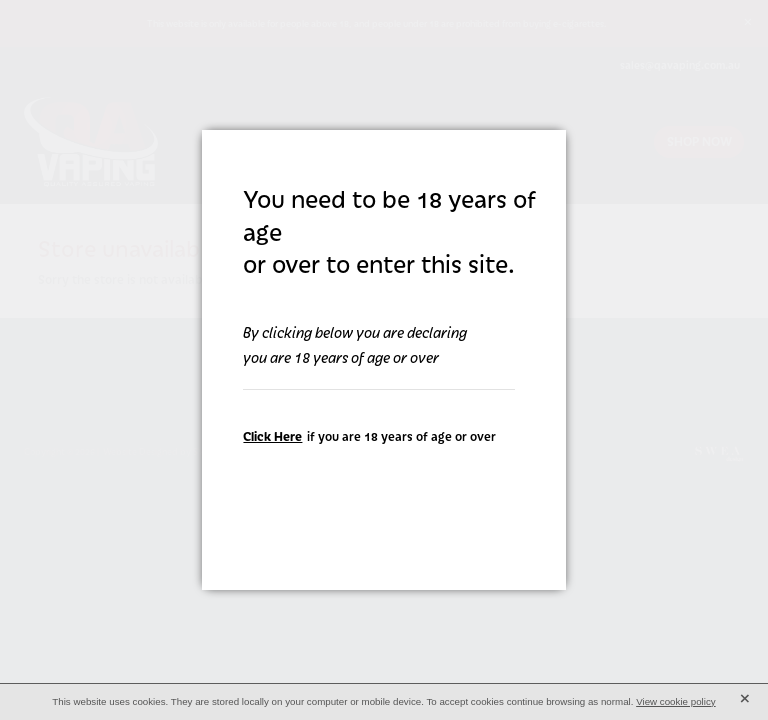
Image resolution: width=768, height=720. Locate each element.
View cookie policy (676, 701)
